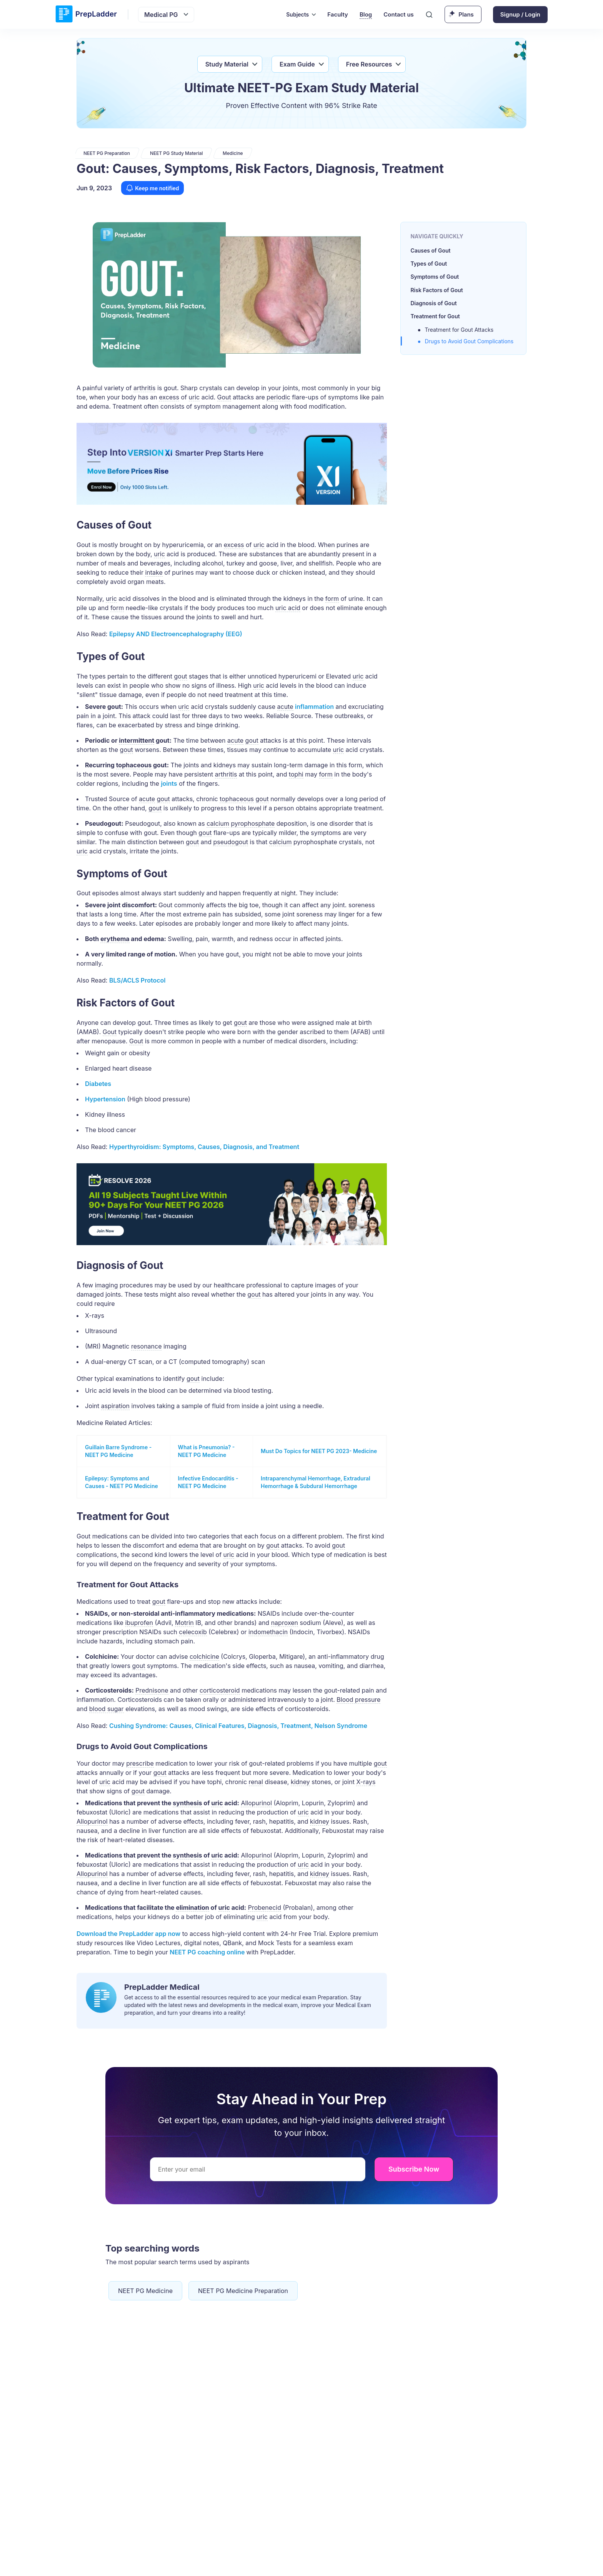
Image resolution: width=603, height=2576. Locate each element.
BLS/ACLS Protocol (137, 980)
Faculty (337, 14)
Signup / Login (520, 14)
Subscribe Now (413, 2169)
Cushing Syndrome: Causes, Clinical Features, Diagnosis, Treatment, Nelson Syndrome (238, 1726)
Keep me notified (152, 188)
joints (169, 783)
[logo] (86, 14)
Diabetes (98, 1084)
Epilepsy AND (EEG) (175, 634)
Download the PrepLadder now (128, 1933)
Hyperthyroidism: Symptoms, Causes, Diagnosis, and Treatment (204, 1147)
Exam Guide (297, 64)
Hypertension (105, 1099)
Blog (366, 14)
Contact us (398, 14)
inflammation (314, 706)
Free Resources (369, 64)
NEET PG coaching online (208, 1952)
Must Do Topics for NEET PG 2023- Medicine (319, 1451)
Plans (466, 14)
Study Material (226, 64)
